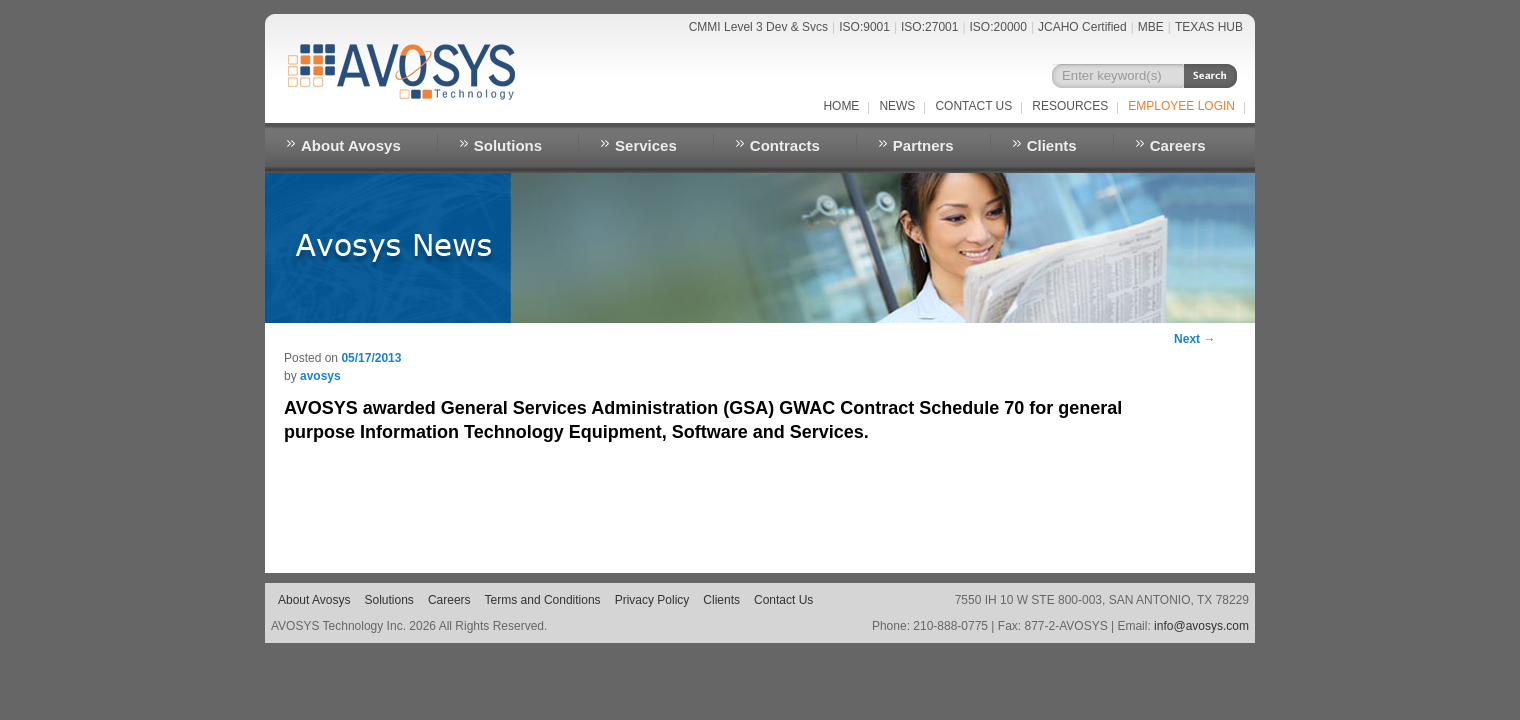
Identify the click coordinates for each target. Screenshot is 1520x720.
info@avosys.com (1201, 626)
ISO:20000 (998, 27)
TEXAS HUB (1209, 27)
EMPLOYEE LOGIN (1181, 106)
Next (1194, 339)
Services (646, 145)
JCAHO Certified (1082, 27)
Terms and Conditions (543, 600)
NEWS (897, 106)
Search (1210, 76)
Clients (1052, 145)
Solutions (508, 145)
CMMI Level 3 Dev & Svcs (758, 27)
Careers (1178, 145)
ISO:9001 (864, 27)
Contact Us (973, 106)
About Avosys (351, 145)
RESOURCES (1070, 106)
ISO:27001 (929, 27)
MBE (1151, 27)
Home (841, 106)
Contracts (785, 145)
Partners (923, 145)
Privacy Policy (652, 600)
